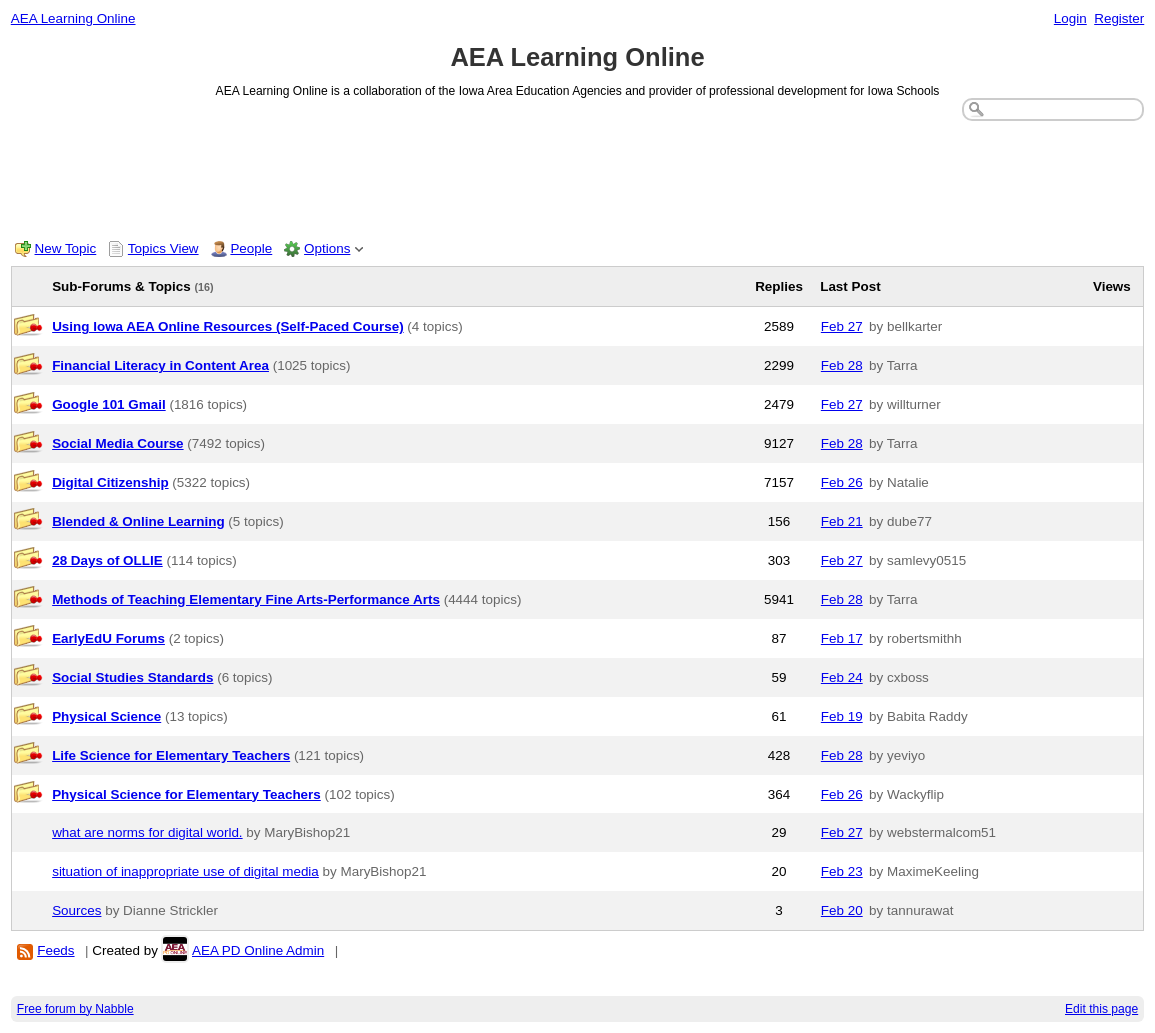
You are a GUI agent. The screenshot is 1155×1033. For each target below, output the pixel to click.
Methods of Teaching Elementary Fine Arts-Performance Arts (246, 599)
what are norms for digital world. (147, 832)
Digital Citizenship (110, 482)
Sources (76, 910)
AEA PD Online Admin (259, 950)
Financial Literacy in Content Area (160, 365)
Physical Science (106, 716)
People (251, 248)
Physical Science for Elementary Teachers (186, 794)
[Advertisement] (578, 176)
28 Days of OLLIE (107, 560)
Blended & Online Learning (138, 521)
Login (1070, 18)
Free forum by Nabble (75, 1009)
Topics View (163, 248)
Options (327, 248)
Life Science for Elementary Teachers (171, 755)
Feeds (55, 950)
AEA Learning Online (73, 18)
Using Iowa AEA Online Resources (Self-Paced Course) (227, 326)
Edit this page (1101, 1009)
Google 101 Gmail (109, 404)
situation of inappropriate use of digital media (185, 871)
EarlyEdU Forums (108, 638)
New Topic (66, 248)
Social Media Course (117, 443)
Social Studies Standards (132, 677)
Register (1119, 18)
